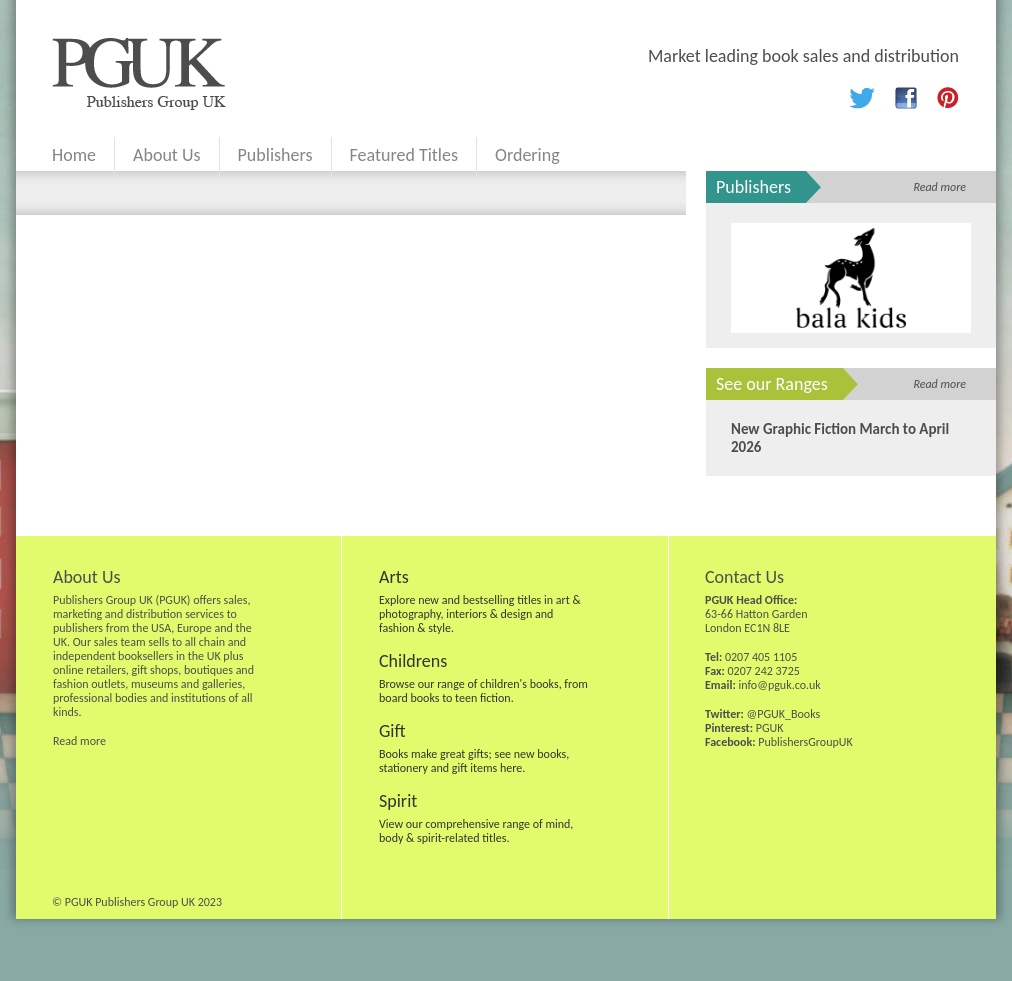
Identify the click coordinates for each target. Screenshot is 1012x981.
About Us (167, 155)
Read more (939, 187)
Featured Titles (404, 155)
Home (74, 155)
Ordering (527, 155)
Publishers (275, 155)
